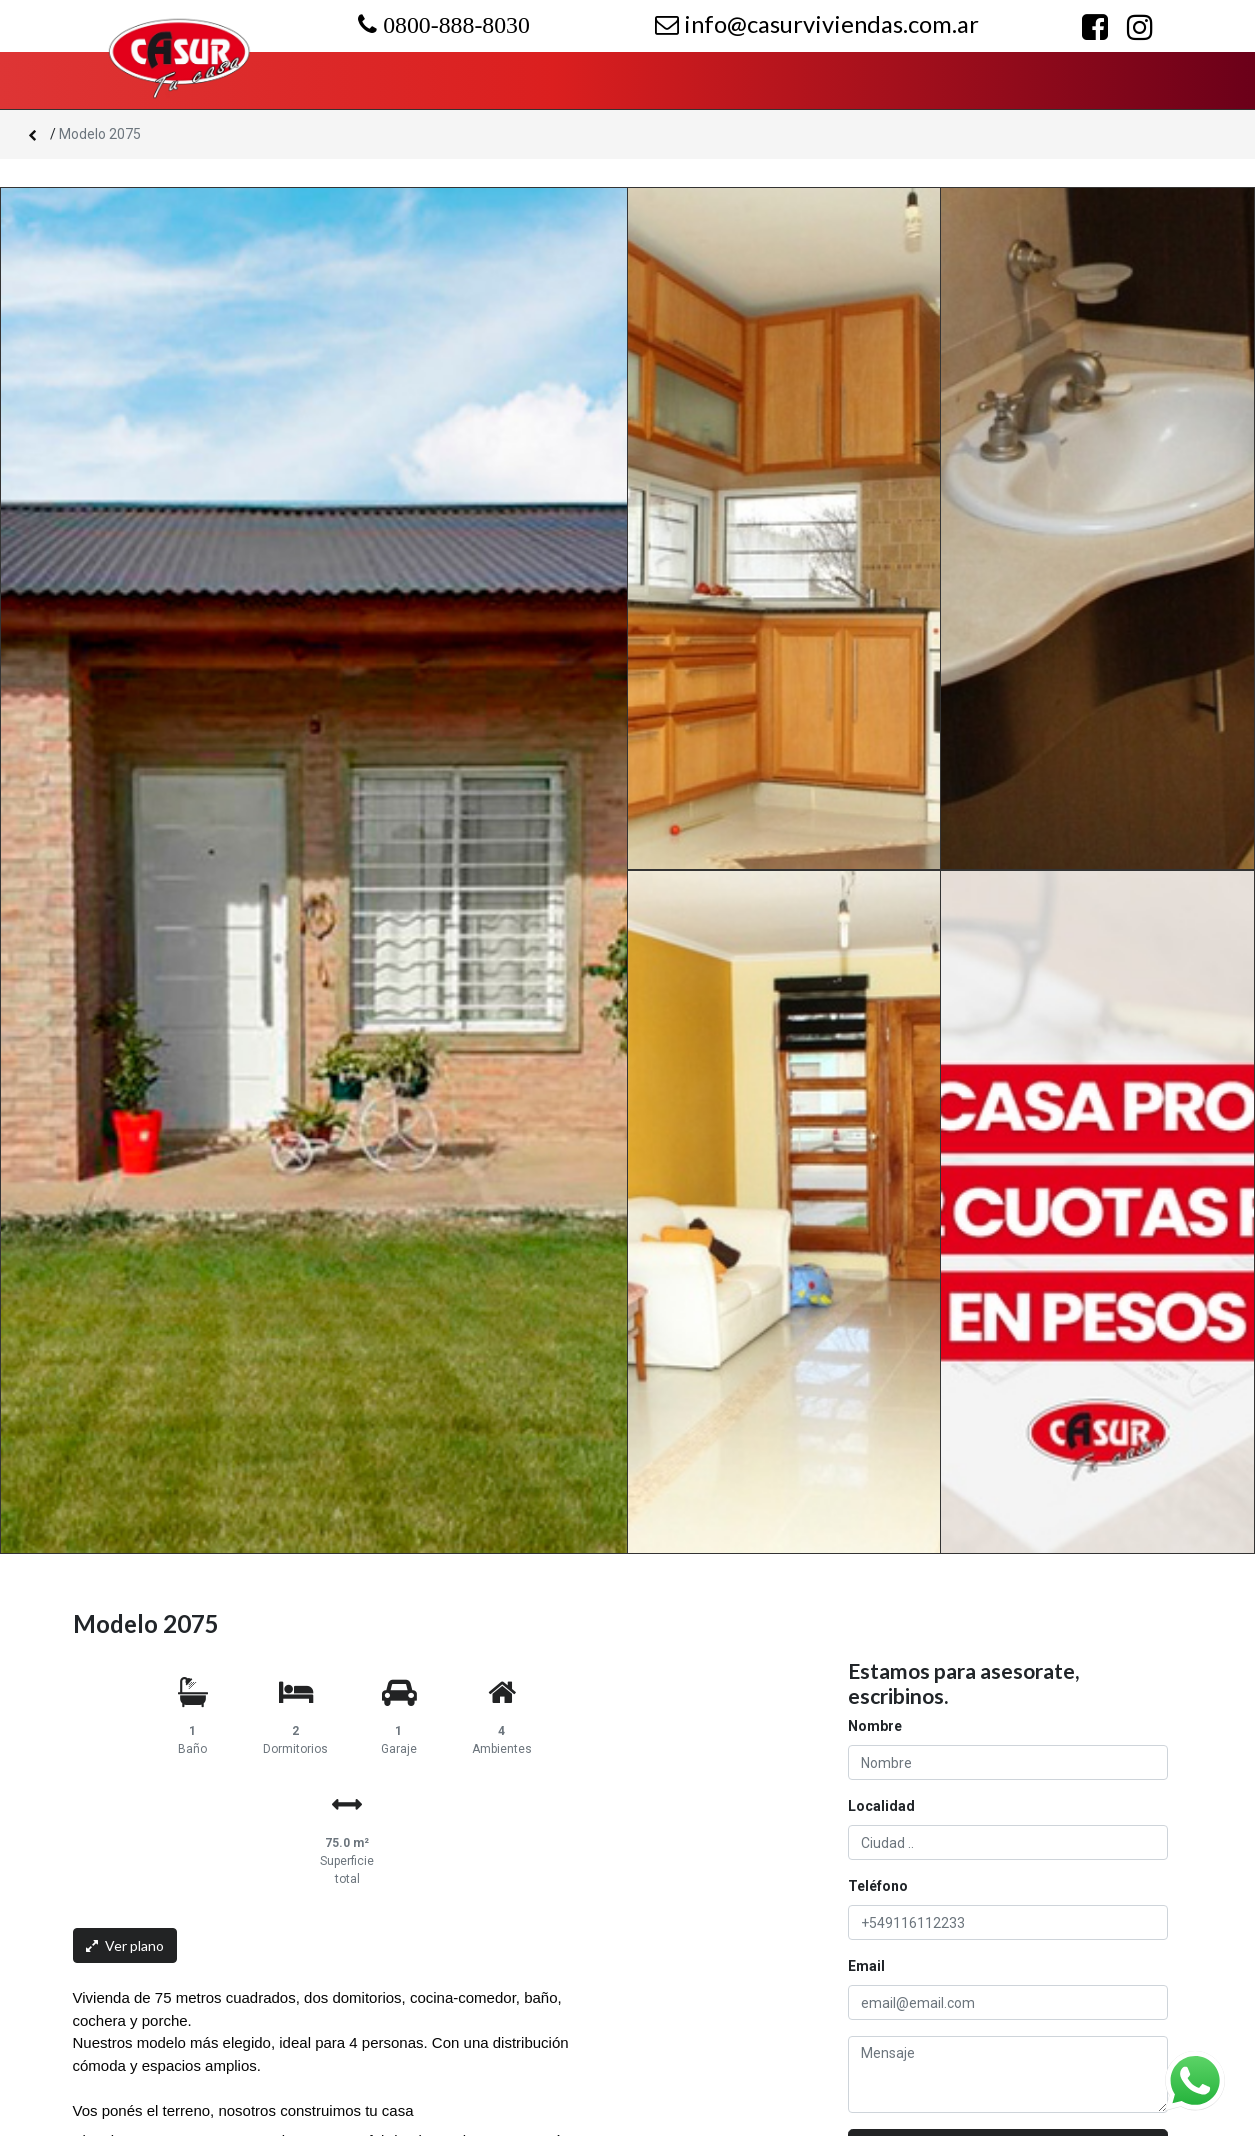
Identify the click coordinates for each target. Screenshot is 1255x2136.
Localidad (881, 1806)
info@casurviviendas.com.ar (817, 24)
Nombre (875, 1726)
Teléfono (878, 1886)
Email (866, 1966)
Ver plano (125, 1945)
